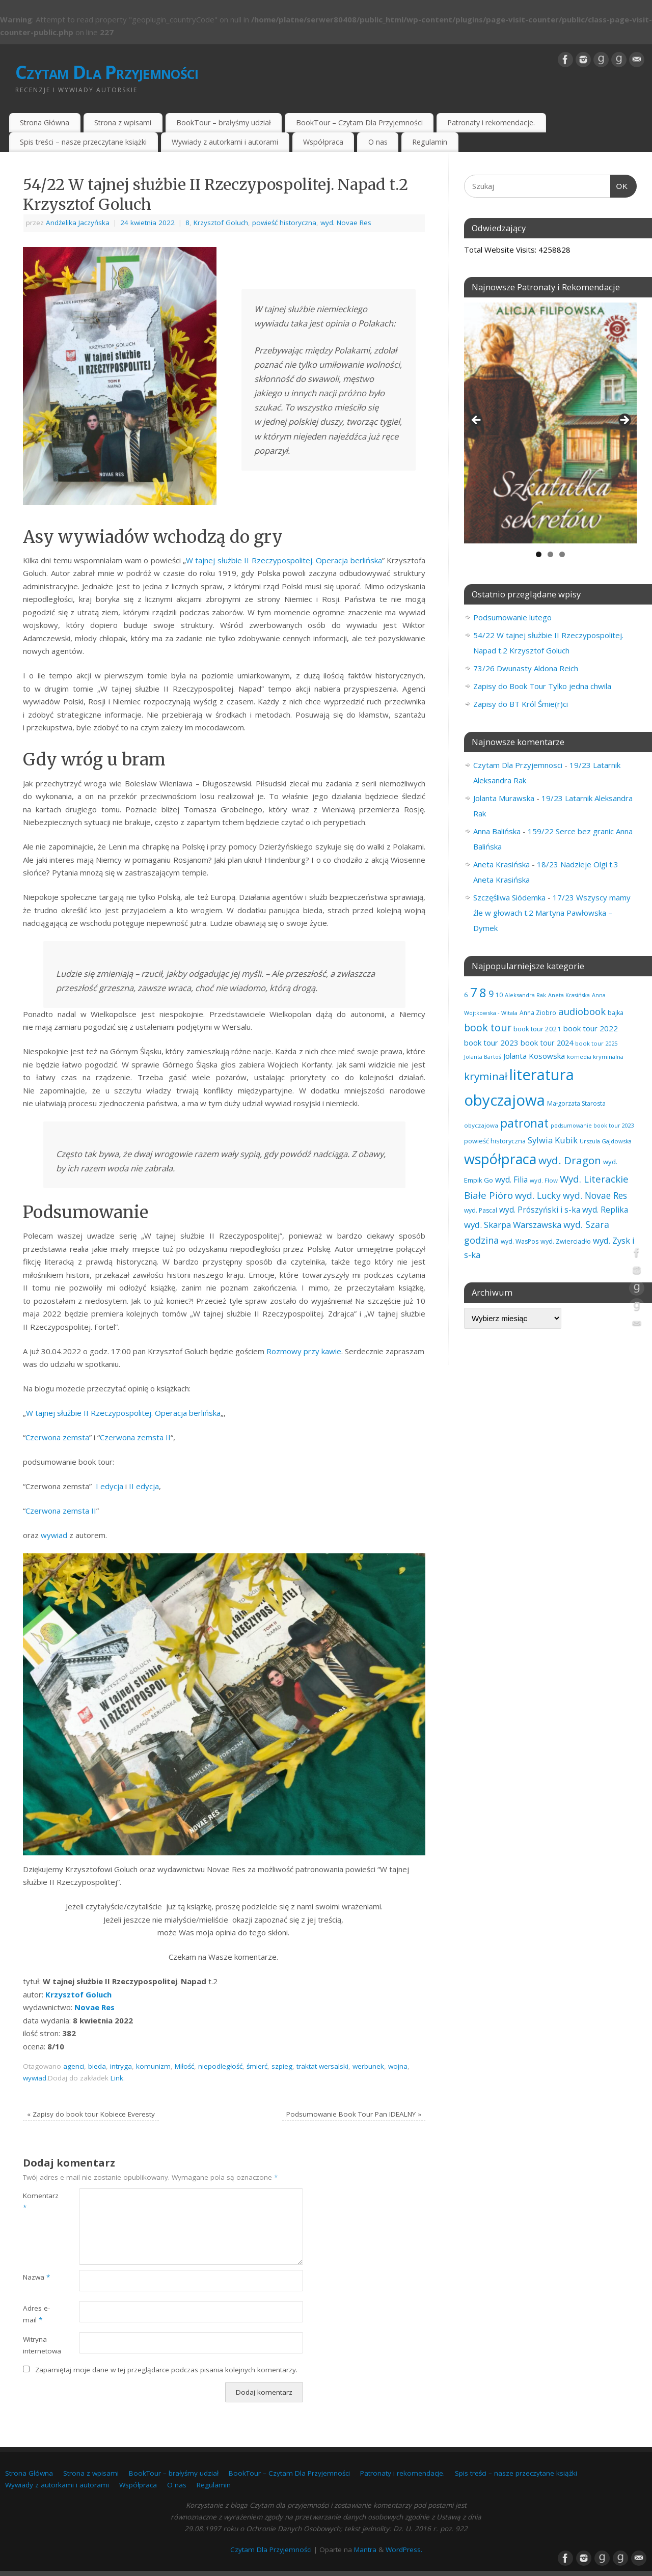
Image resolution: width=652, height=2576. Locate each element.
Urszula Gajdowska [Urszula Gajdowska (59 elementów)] (606, 1141)
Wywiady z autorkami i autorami (225, 142)
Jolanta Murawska (503, 798)
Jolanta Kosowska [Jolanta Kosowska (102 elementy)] (534, 1056)
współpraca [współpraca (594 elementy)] (500, 1158)
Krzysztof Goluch (221, 222)
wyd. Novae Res (345, 222)
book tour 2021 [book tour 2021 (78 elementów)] (537, 1028)
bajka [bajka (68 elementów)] (615, 1012)
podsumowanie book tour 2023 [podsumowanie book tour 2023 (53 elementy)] (592, 1125)
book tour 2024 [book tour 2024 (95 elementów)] (547, 1042)
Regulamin (429, 142)
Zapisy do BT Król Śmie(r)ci (520, 704)
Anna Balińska (497, 831)
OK (619, 184)
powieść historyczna (284, 222)
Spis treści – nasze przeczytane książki (83, 142)
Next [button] (624, 420)
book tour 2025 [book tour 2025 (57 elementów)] (596, 1043)
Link (117, 2077)
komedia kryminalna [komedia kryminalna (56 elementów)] (595, 1056)
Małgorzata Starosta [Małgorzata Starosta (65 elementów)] (576, 1103)
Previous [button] (476, 420)
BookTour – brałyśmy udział (223, 122)
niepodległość (220, 2066)
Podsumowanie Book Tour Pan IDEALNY (353, 2114)
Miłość (184, 2066)
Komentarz (37, 2201)
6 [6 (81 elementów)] (466, 994)
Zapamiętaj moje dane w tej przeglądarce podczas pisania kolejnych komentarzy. (166, 2369)
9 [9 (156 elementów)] (491, 994)
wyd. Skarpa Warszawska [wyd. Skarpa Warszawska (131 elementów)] (512, 1224)
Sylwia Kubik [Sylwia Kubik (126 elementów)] (553, 1140)
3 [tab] (562, 554)
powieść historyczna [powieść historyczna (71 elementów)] (495, 1140)
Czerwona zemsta (57, 1437)
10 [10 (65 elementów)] (499, 995)
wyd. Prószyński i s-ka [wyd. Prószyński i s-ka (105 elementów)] (539, 1209)
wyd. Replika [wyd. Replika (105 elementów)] (605, 1209)
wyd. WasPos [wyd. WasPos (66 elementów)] (519, 1241)
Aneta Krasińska (501, 864)
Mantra (365, 2549)
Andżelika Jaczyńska (78, 222)
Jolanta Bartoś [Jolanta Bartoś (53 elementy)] (482, 1056)
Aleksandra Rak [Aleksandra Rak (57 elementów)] (525, 995)
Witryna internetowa (37, 2345)
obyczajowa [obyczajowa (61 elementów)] (481, 1125)
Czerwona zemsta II (135, 1437)
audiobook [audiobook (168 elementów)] (582, 1011)
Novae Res (94, 2007)
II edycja (144, 1486)
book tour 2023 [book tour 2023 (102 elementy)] (491, 1042)
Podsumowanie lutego (512, 617)
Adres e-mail (36, 2314)
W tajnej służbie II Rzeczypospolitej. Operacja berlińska (284, 560)
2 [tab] (550, 554)
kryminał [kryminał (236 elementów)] (485, 1076)
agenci (73, 2066)
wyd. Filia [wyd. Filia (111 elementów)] (511, 1179)
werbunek (368, 2066)
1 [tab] (538, 554)
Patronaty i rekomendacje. (491, 122)
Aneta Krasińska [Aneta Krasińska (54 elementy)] (569, 995)
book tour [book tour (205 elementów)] (487, 1027)
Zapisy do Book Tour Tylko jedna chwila (542, 686)
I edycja (109, 1486)
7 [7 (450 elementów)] (473, 992)
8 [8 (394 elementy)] (482, 992)
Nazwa (36, 2277)
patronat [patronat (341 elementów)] (524, 1123)
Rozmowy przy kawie (303, 1351)
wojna (398, 2066)
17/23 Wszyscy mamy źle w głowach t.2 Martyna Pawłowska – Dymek (552, 912)
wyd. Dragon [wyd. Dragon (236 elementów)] (569, 1160)
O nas (378, 142)
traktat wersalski (322, 2066)
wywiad (54, 1535)
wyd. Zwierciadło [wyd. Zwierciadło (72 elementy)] (565, 1241)
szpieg (281, 2066)
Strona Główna (44, 122)
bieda (97, 2066)
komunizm (153, 2066)
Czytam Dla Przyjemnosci (517, 765)
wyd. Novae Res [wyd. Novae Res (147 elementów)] (595, 1195)
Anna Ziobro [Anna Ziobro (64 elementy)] (538, 1012)
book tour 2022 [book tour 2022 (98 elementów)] (590, 1028)
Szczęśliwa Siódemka (509, 897)
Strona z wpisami (122, 122)
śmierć (257, 2066)
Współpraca (323, 142)
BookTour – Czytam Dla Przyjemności (359, 122)
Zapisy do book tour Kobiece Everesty (91, 2114)
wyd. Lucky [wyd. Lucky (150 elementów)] (538, 1195)
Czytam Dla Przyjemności (106, 72)
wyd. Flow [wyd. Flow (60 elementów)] (544, 1180)
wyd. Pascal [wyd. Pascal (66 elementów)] (480, 1210)
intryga (121, 2066)
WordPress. (404, 2549)
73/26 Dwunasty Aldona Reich (525, 668)
